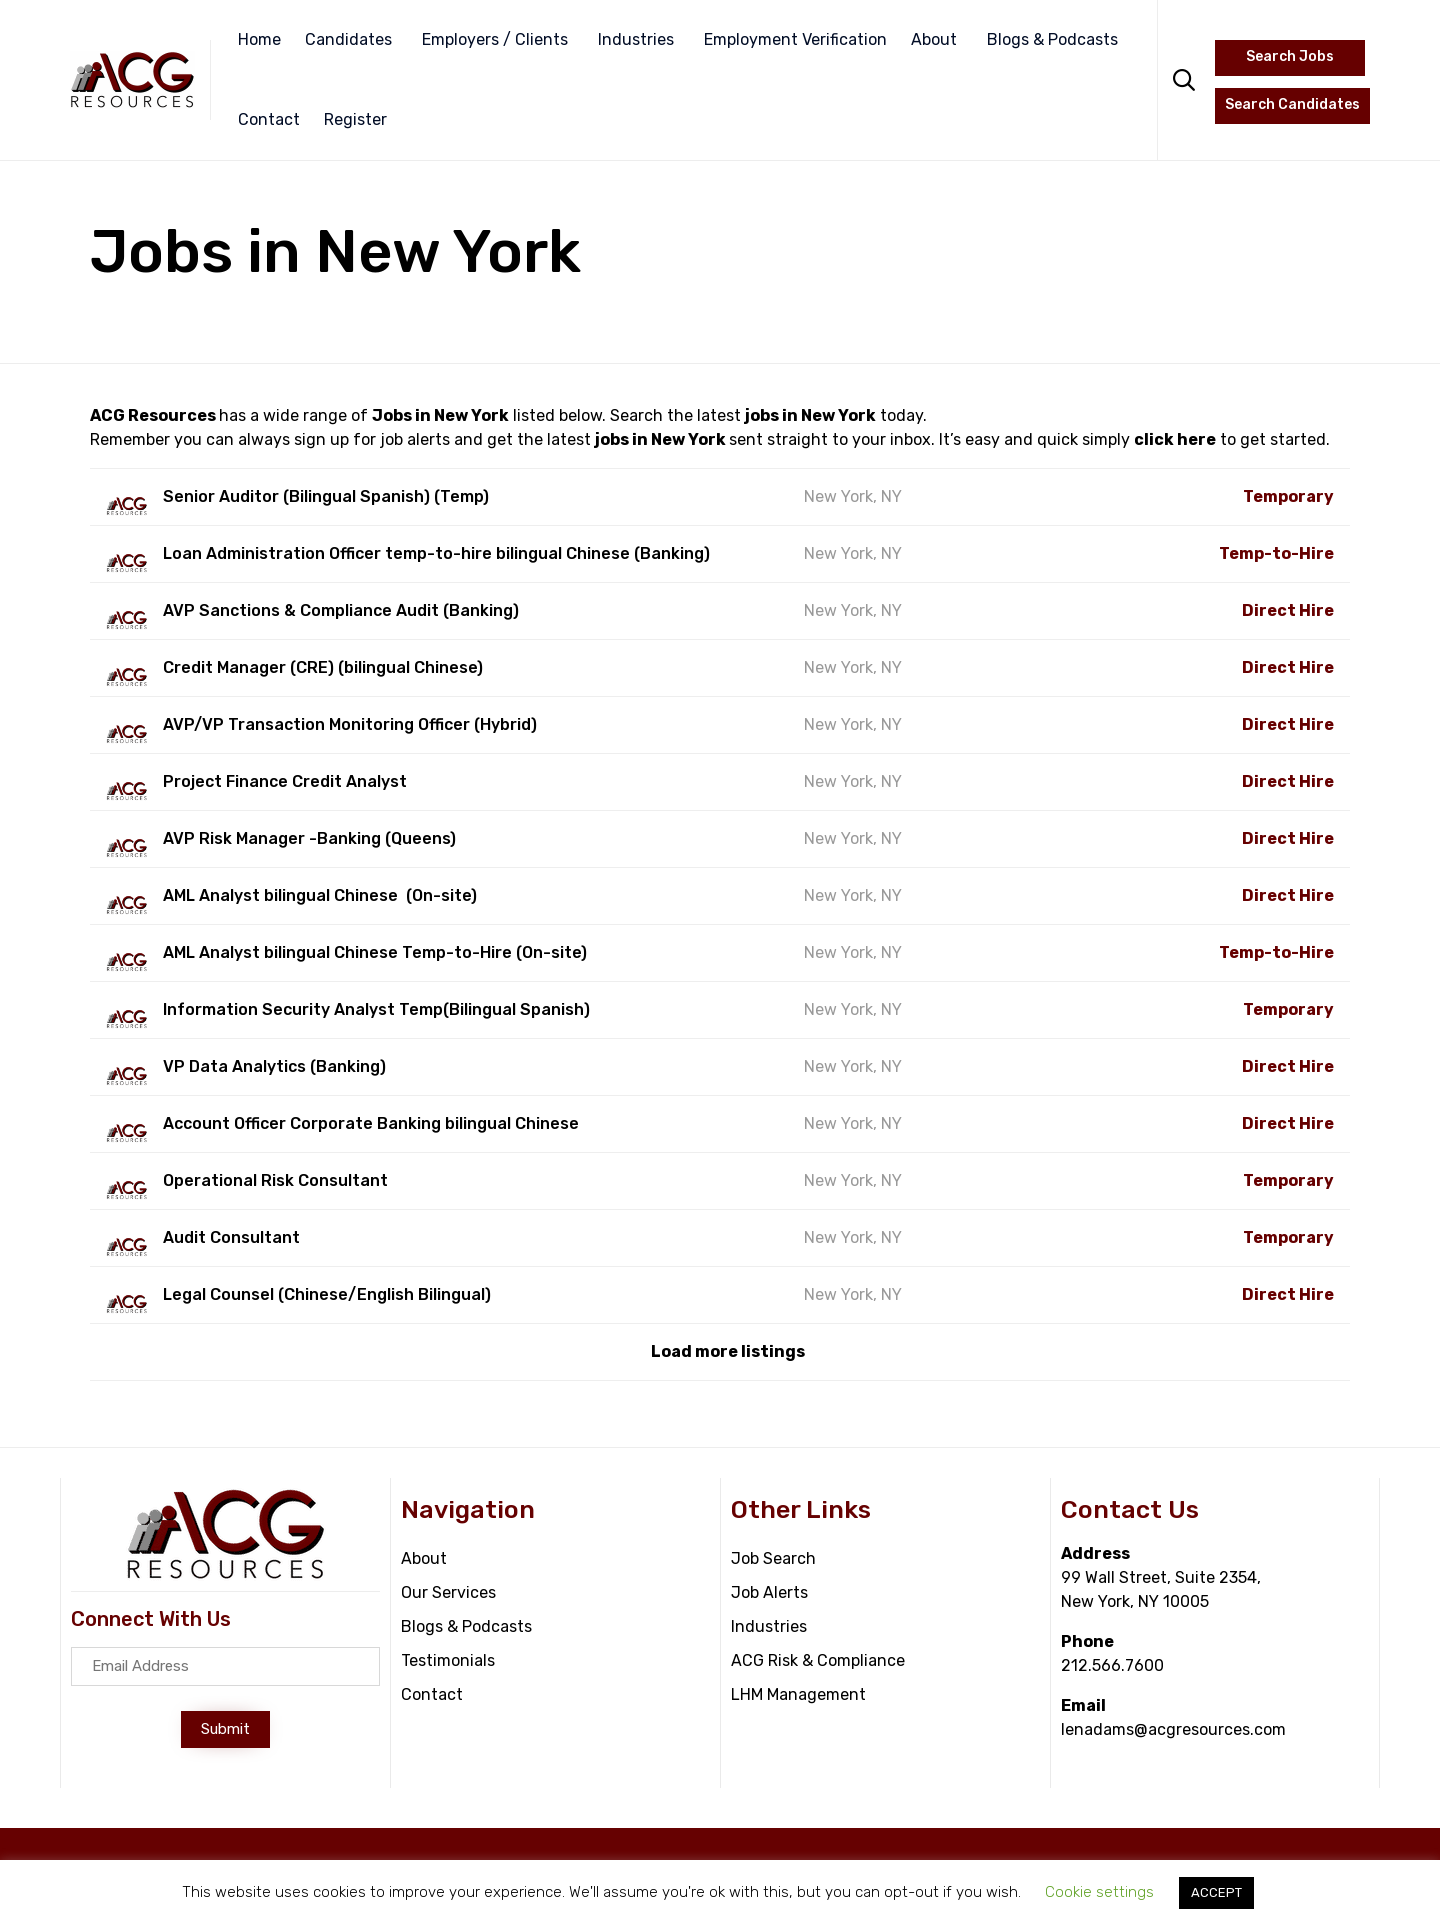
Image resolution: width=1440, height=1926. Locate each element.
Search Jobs (1290, 56)
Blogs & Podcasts (1052, 39)
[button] (225, 1729)
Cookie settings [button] (1099, 1892)
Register (355, 119)
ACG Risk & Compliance (818, 1660)
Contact (269, 119)
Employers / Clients (495, 39)
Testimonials (448, 1660)
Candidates (348, 39)
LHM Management (798, 1694)
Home (259, 39)
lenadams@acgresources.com (1173, 1729)
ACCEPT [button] (1216, 1892)
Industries (636, 39)
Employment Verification (795, 39)
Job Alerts (769, 1592)
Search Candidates (1292, 104)
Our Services (448, 1592)
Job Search (773, 1558)
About (934, 39)
